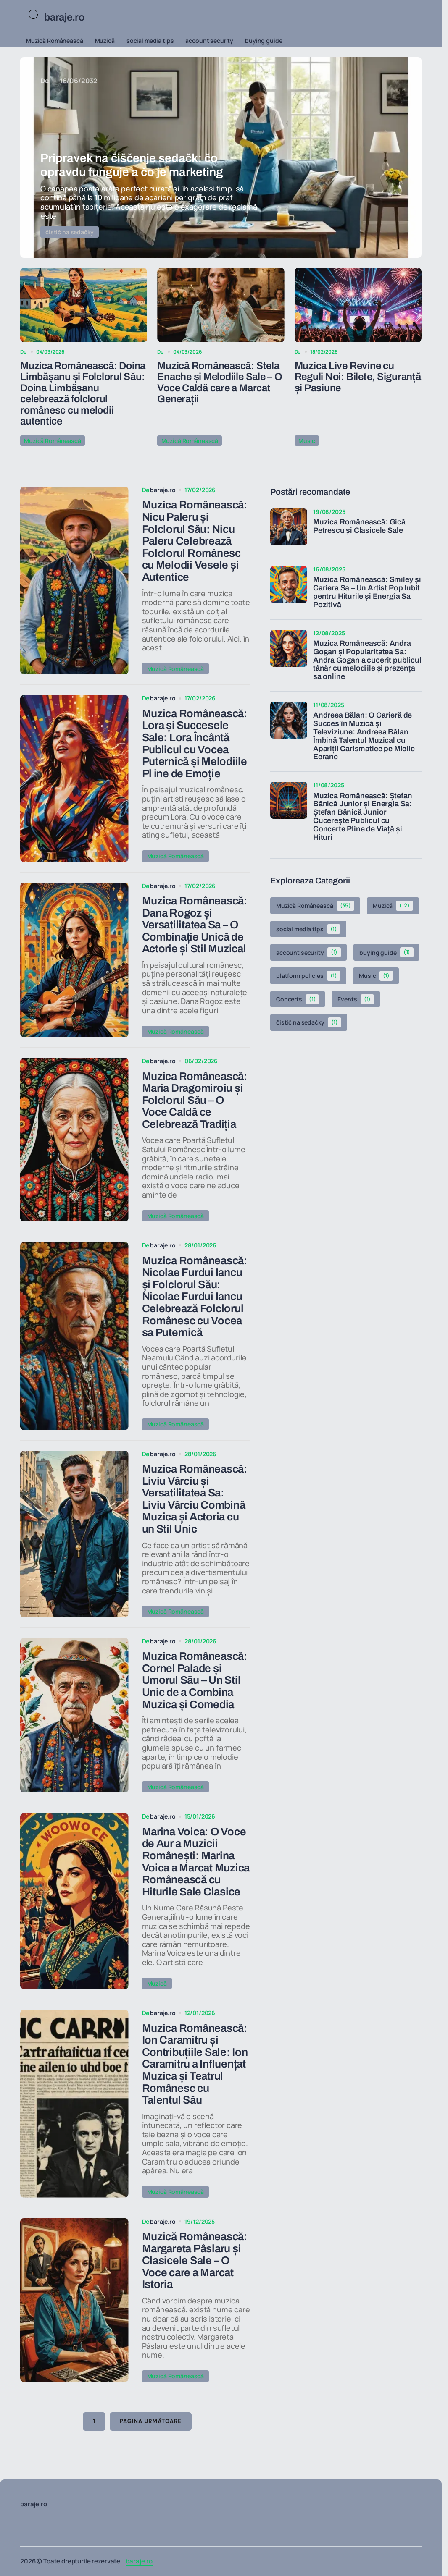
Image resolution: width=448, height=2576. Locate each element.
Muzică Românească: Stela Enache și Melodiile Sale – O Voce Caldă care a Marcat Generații (219, 382)
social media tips (150, 41)
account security (209, 41)
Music (306, 440)
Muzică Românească (54, 41)
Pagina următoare (151, 2440)
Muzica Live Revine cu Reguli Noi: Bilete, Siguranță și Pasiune (358, 376)
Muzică (105, 41)
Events (355, 998)
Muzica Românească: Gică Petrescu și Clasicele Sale (359, 525)
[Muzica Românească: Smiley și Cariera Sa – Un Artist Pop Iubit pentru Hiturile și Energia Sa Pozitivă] (288, 583)
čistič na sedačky (69, 232)
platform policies (308, 975)
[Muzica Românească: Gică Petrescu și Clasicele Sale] (288, 526)
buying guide (263, 41)
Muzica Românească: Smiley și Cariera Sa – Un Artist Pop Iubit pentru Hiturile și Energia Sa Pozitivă (367, 591)
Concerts (297, 998)
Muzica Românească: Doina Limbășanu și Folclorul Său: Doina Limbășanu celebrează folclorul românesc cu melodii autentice (82, 393)
